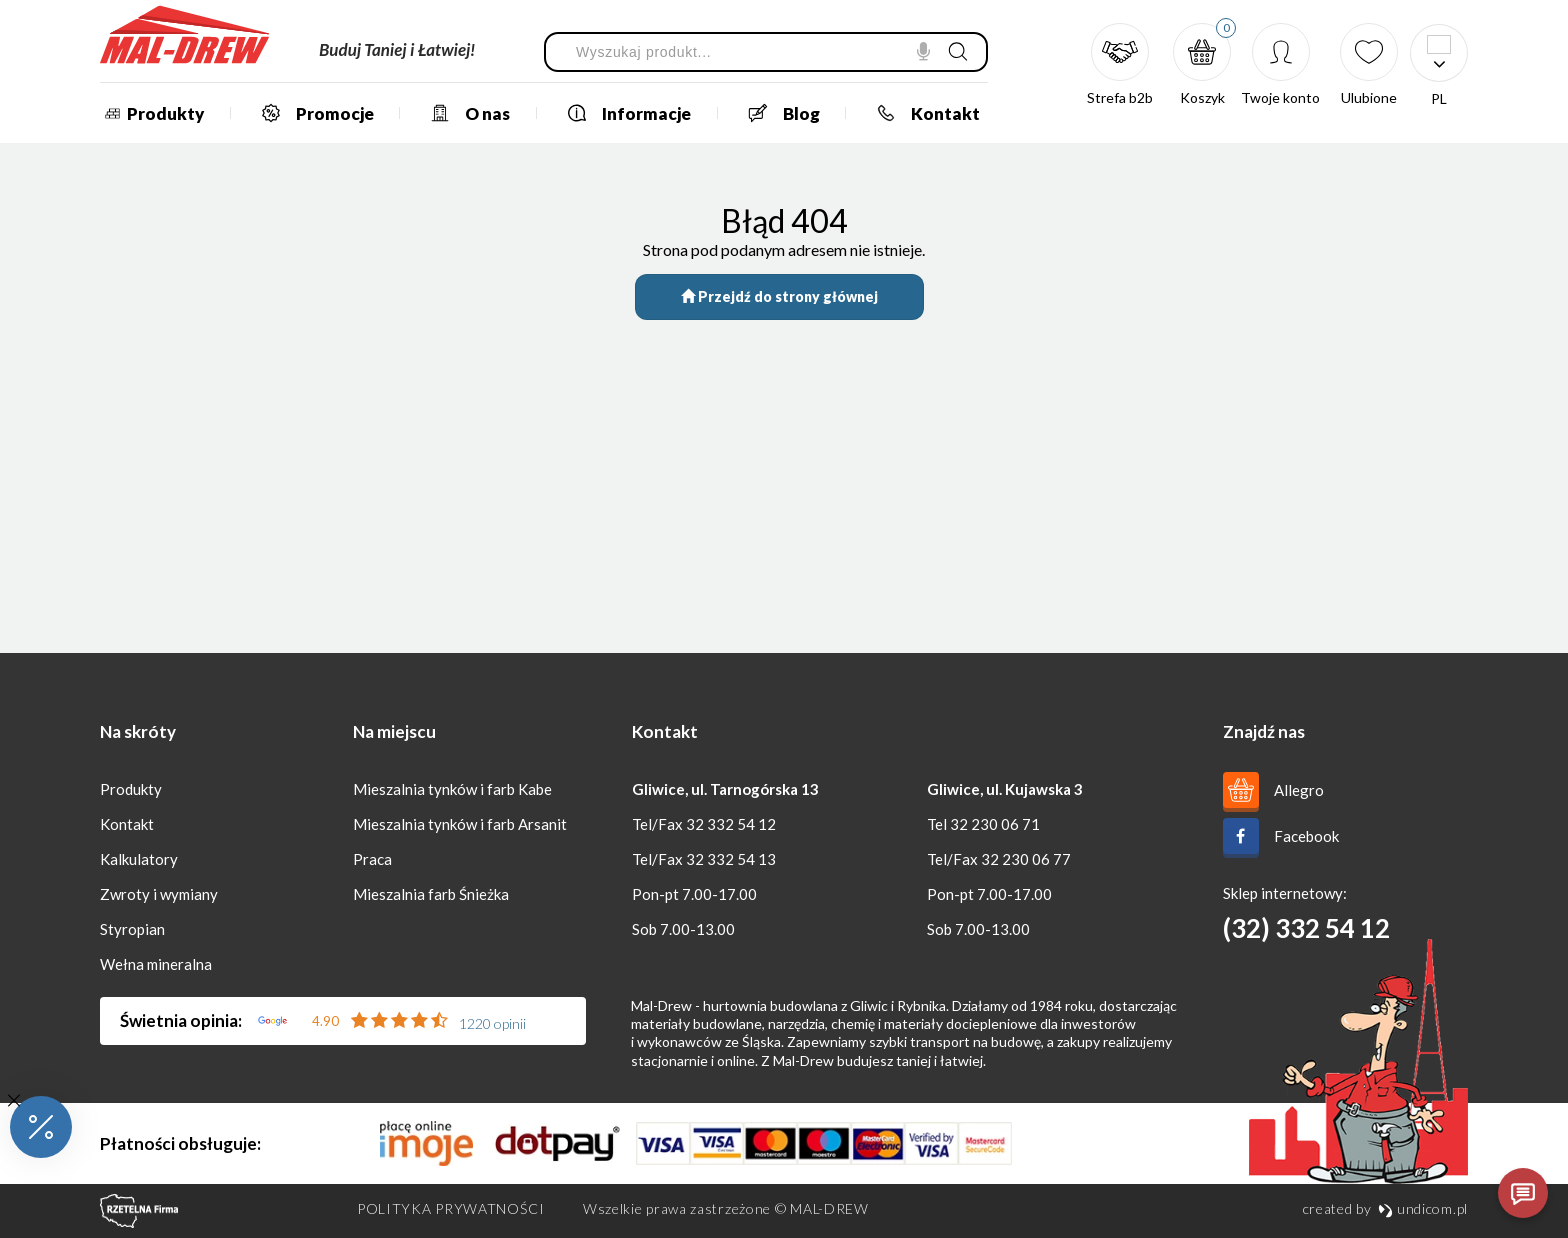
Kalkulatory (139, 859)
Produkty (152, 113)
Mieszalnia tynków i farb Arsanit (460, 824)
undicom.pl (1423, 1208)
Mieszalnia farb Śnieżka (431, 894)
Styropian (132, 929)
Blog (776, 113)
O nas (462, 113)
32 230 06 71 (995, 824)
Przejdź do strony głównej (779, 296)
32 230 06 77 (1026, 859)
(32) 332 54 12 (1306, 928)
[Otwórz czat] (1523, 1193)
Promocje (310, 113)
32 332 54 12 (731, 824)
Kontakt (920, 113)
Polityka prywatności (451, 1208)
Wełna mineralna (156, 964)
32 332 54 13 (731, 859)
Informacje (621, 113)
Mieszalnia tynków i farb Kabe (452, 789)
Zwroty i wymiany (159, 894)
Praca (372, 859)
